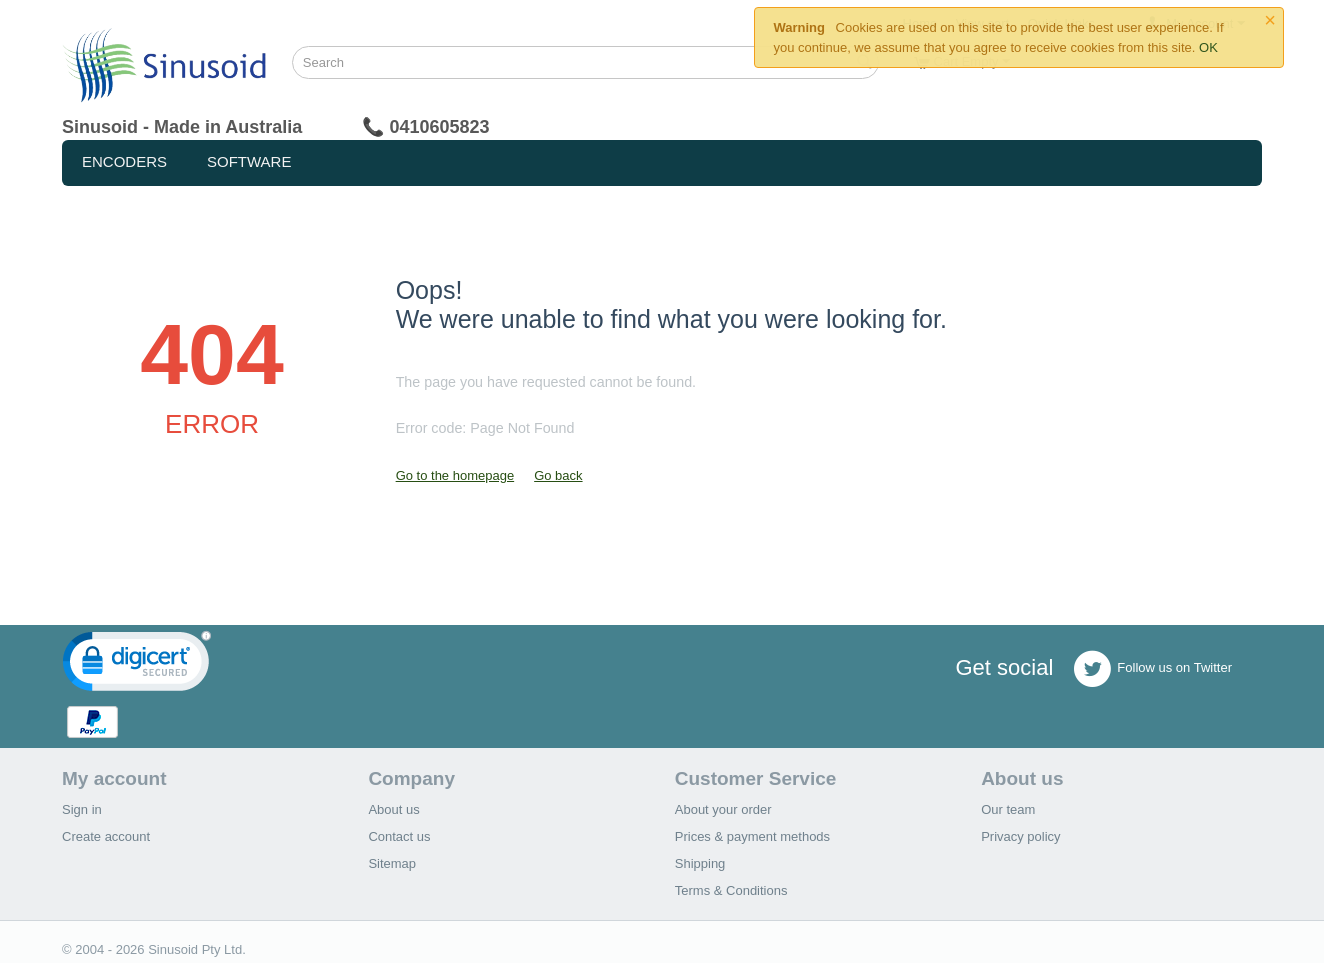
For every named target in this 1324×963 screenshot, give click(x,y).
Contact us (399, 836)
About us (393, 809)
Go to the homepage (455, 475)
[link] (137, 665)
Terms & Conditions (731, 890)
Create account (106, 836)
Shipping (700, 863)
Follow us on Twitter (1152, 669)
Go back (558, 475)
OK (1208, 47)
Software (249, 161)
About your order (723, 809)
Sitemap (392, 863)
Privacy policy (1020, 836)
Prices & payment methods (752, 836)
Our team (1008, 809)
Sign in (82, 809)
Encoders (124, 161)
